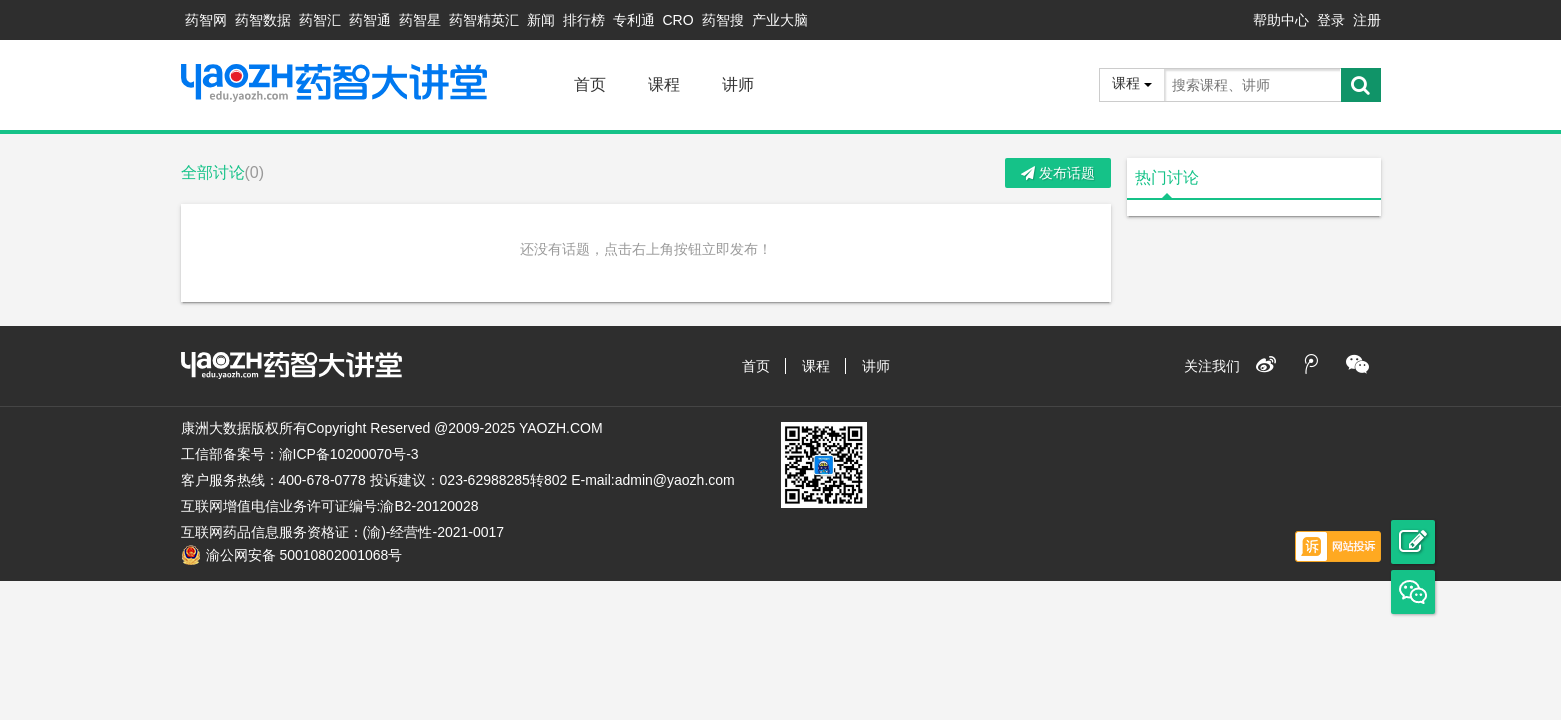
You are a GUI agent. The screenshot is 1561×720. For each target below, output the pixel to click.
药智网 (206, 20)
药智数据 (263, 20)
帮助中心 (1281, 20)
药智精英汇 (484, 20)
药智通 (370, 20)
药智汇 (320, 20)
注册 (1367, 20)
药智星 (420, 20)
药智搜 (723, 20)
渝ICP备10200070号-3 (349, 454)
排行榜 (584, 20)
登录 (1331, 20)
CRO (678, 20)
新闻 (541, 20)
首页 (590, 84)
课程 (664, 84)
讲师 (738, 84)
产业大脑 (780, 20)
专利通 (634, 20)
